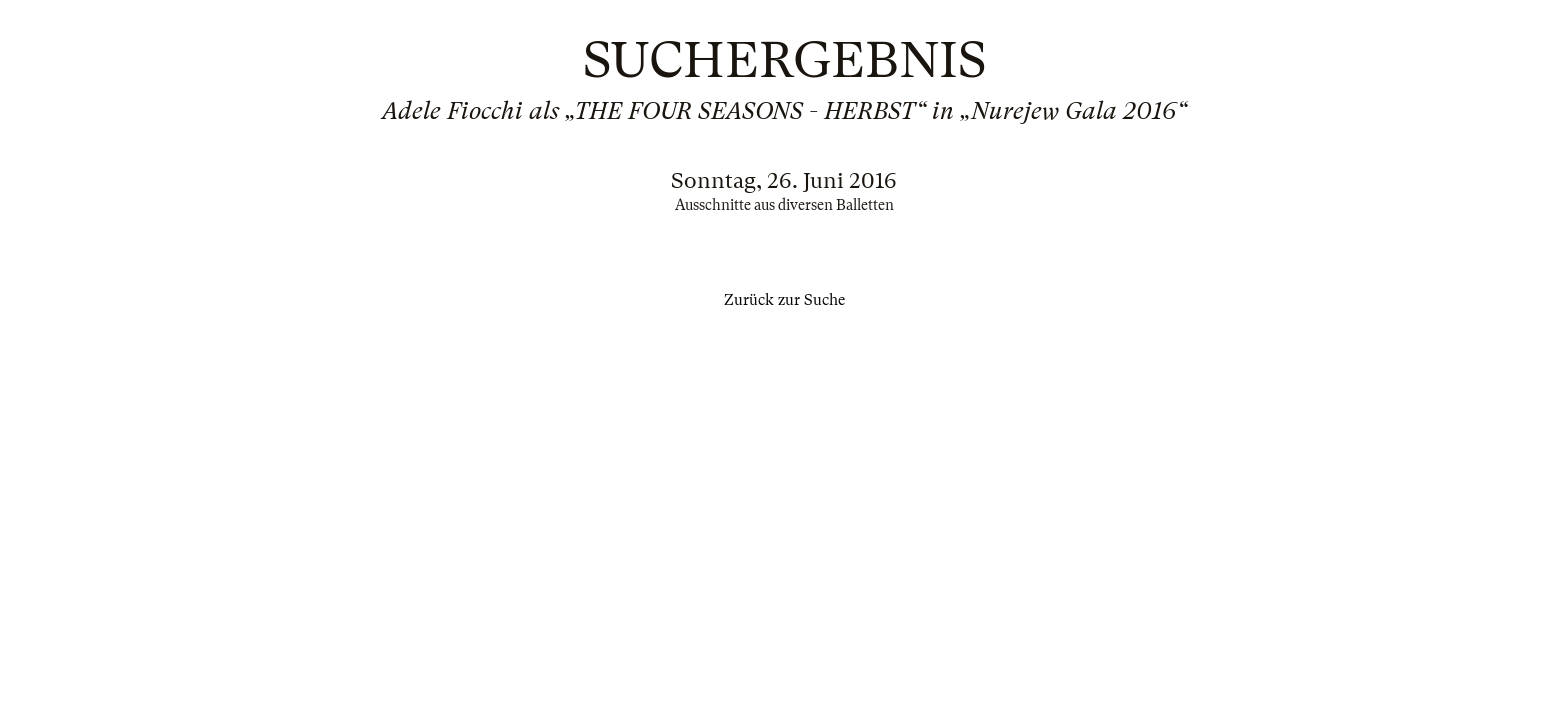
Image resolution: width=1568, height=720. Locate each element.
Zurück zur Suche (784, 300)
